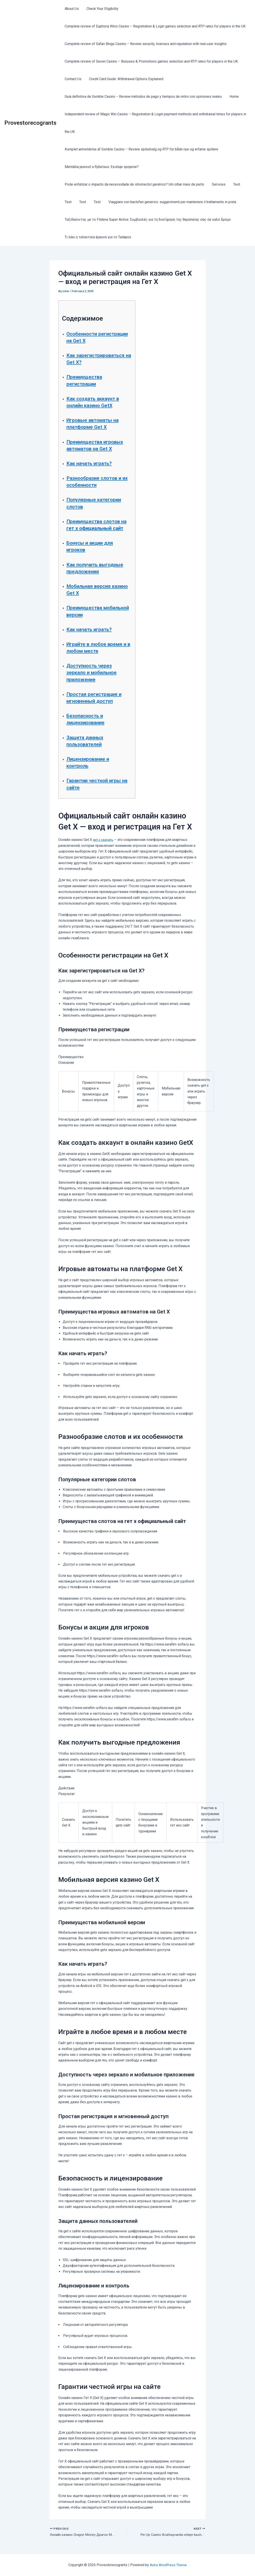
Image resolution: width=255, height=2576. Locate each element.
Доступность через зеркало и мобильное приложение (93, 672)
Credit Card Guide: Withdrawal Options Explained (125, 79)
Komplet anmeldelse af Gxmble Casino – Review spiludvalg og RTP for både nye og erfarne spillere (141, 149)
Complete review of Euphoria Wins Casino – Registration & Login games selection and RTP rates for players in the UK (154, 26)
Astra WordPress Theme (168, 2565)
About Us (71, 9)
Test (234, 184)
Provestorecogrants (30, 122)
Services (217, 184)
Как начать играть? (90, 463)
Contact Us (72, 79)
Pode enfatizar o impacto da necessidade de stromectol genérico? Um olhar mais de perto (134, 184)
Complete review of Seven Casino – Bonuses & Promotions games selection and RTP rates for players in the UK (150, 61)
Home (233, 96)
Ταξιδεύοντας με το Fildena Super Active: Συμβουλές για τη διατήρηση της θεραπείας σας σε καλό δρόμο (147, 219)
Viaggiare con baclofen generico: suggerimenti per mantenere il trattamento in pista (169, 202)
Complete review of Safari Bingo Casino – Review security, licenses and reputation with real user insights (145, 44)
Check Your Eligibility (101, 9)
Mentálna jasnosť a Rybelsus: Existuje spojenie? (101, 167)
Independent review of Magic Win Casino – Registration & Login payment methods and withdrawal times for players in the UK (155, 123)
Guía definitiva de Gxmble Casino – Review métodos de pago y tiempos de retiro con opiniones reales (142, 96)
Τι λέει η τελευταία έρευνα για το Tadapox (97, 237)
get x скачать (103, 840)
